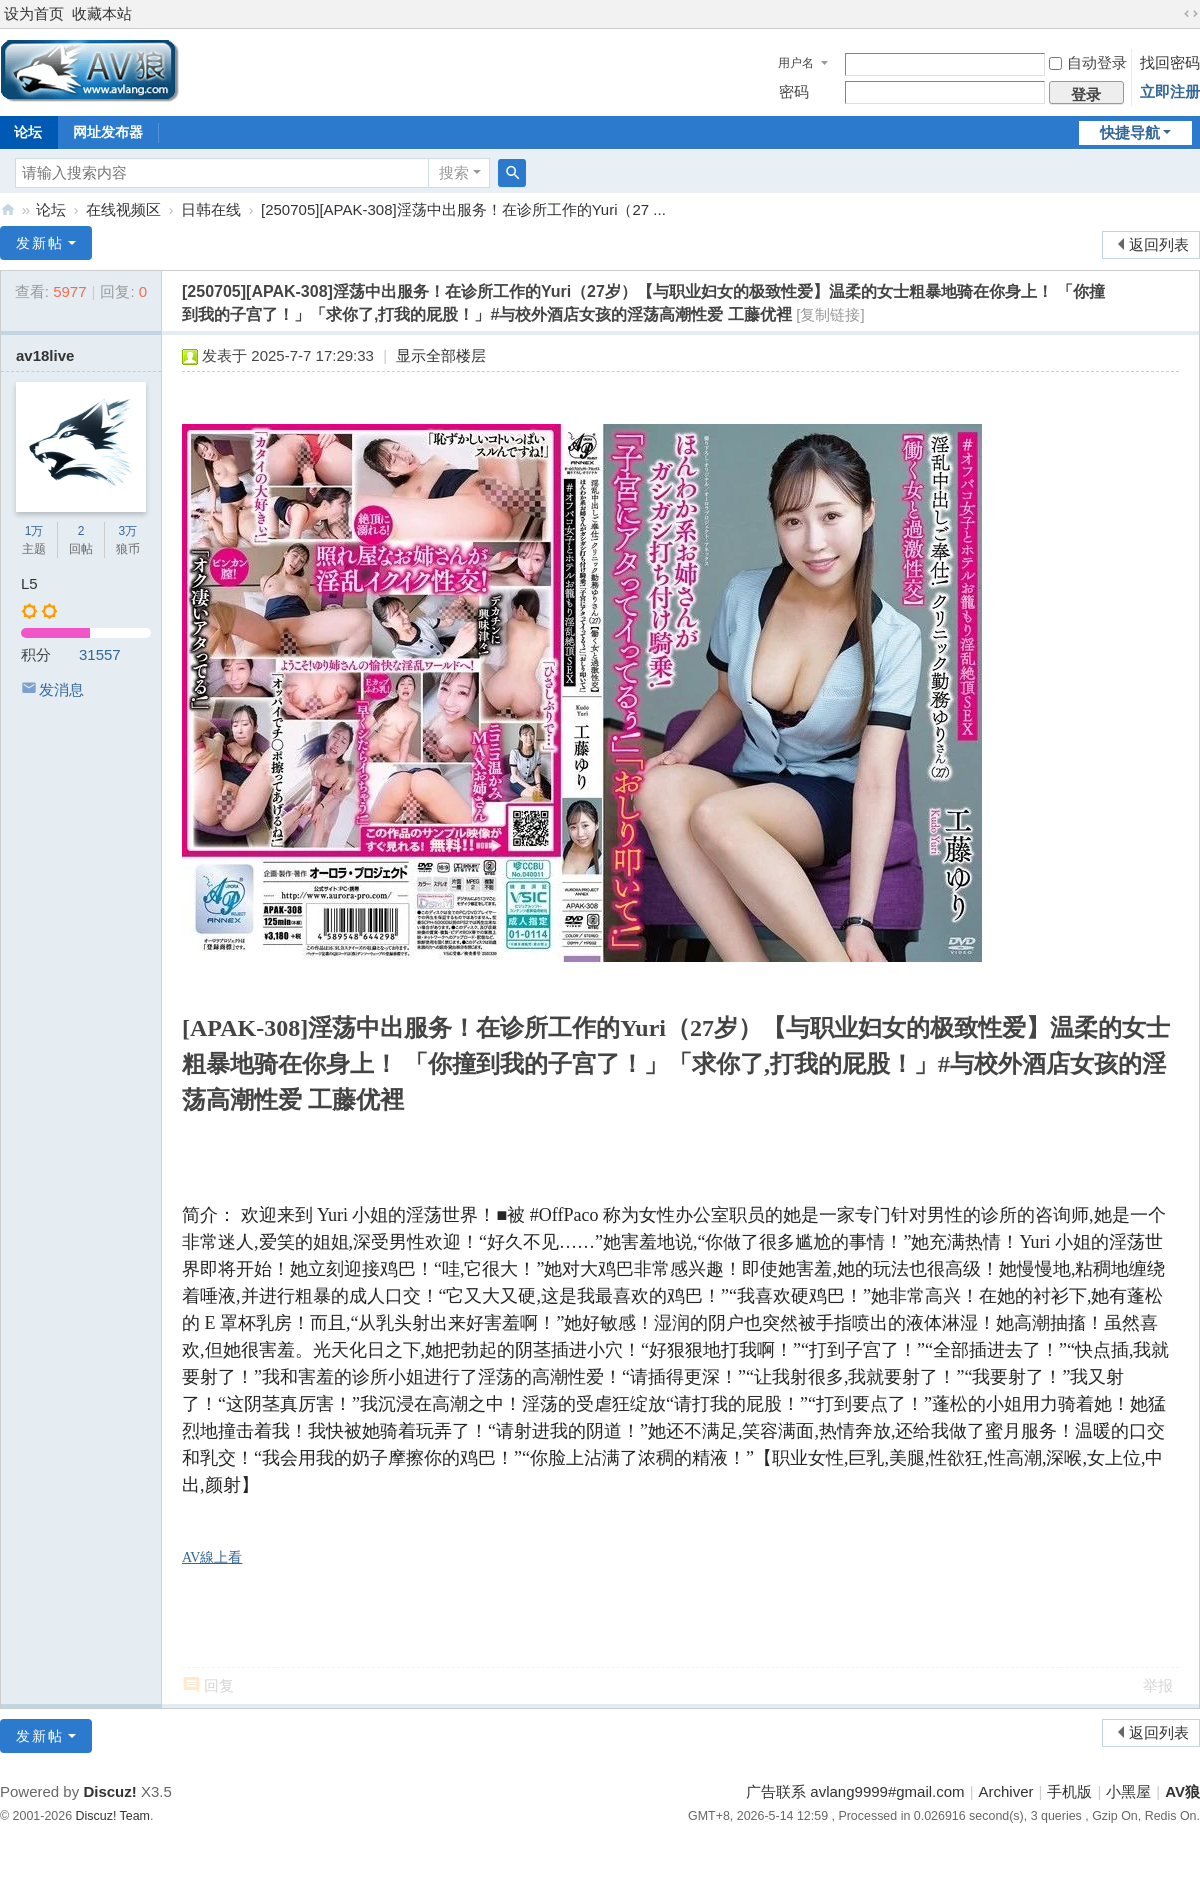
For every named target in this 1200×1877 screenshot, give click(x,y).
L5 (29, 583)
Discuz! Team (113, 1816)
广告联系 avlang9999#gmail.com (855, 1791)
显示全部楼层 (441, 355)
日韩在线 (211, 209)
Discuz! (109, 1791)
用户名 (796, 63)
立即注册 (1170, 91)
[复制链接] (830, 314)
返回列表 (1159, 244)
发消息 (61, 689)
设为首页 (34, 13)
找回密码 (1170, 62)
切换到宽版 (1191, 14)
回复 (219, 1685)
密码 (794, 91)
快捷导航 (1130, 132)
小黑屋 (1128, 1791)
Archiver (1006, 1791)
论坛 (51, 209)
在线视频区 (123, 209)
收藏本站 (102, 13)
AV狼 (8, 209)
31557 (100, 654)
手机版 (1069, 1791)
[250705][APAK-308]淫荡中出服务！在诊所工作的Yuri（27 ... (463, 209)
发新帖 (40, 243)
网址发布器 (108, 132)
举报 (1158, 1685)
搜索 (454, 172)
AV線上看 (212, 1557)
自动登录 (1088, 62)
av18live (45, 355)
